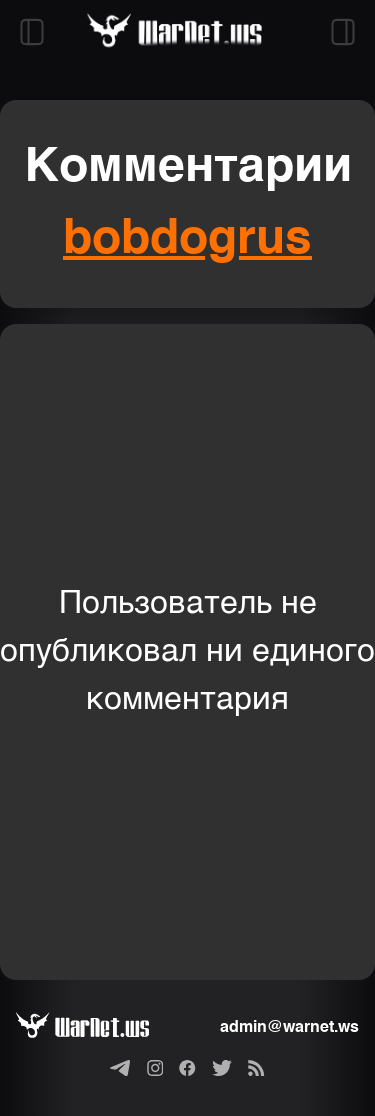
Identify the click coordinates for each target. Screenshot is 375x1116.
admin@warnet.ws (289, 1028)
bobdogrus (187, 240)
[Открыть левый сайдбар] (32, 32)
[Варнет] (98, 1028)
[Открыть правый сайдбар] (343, 32)
